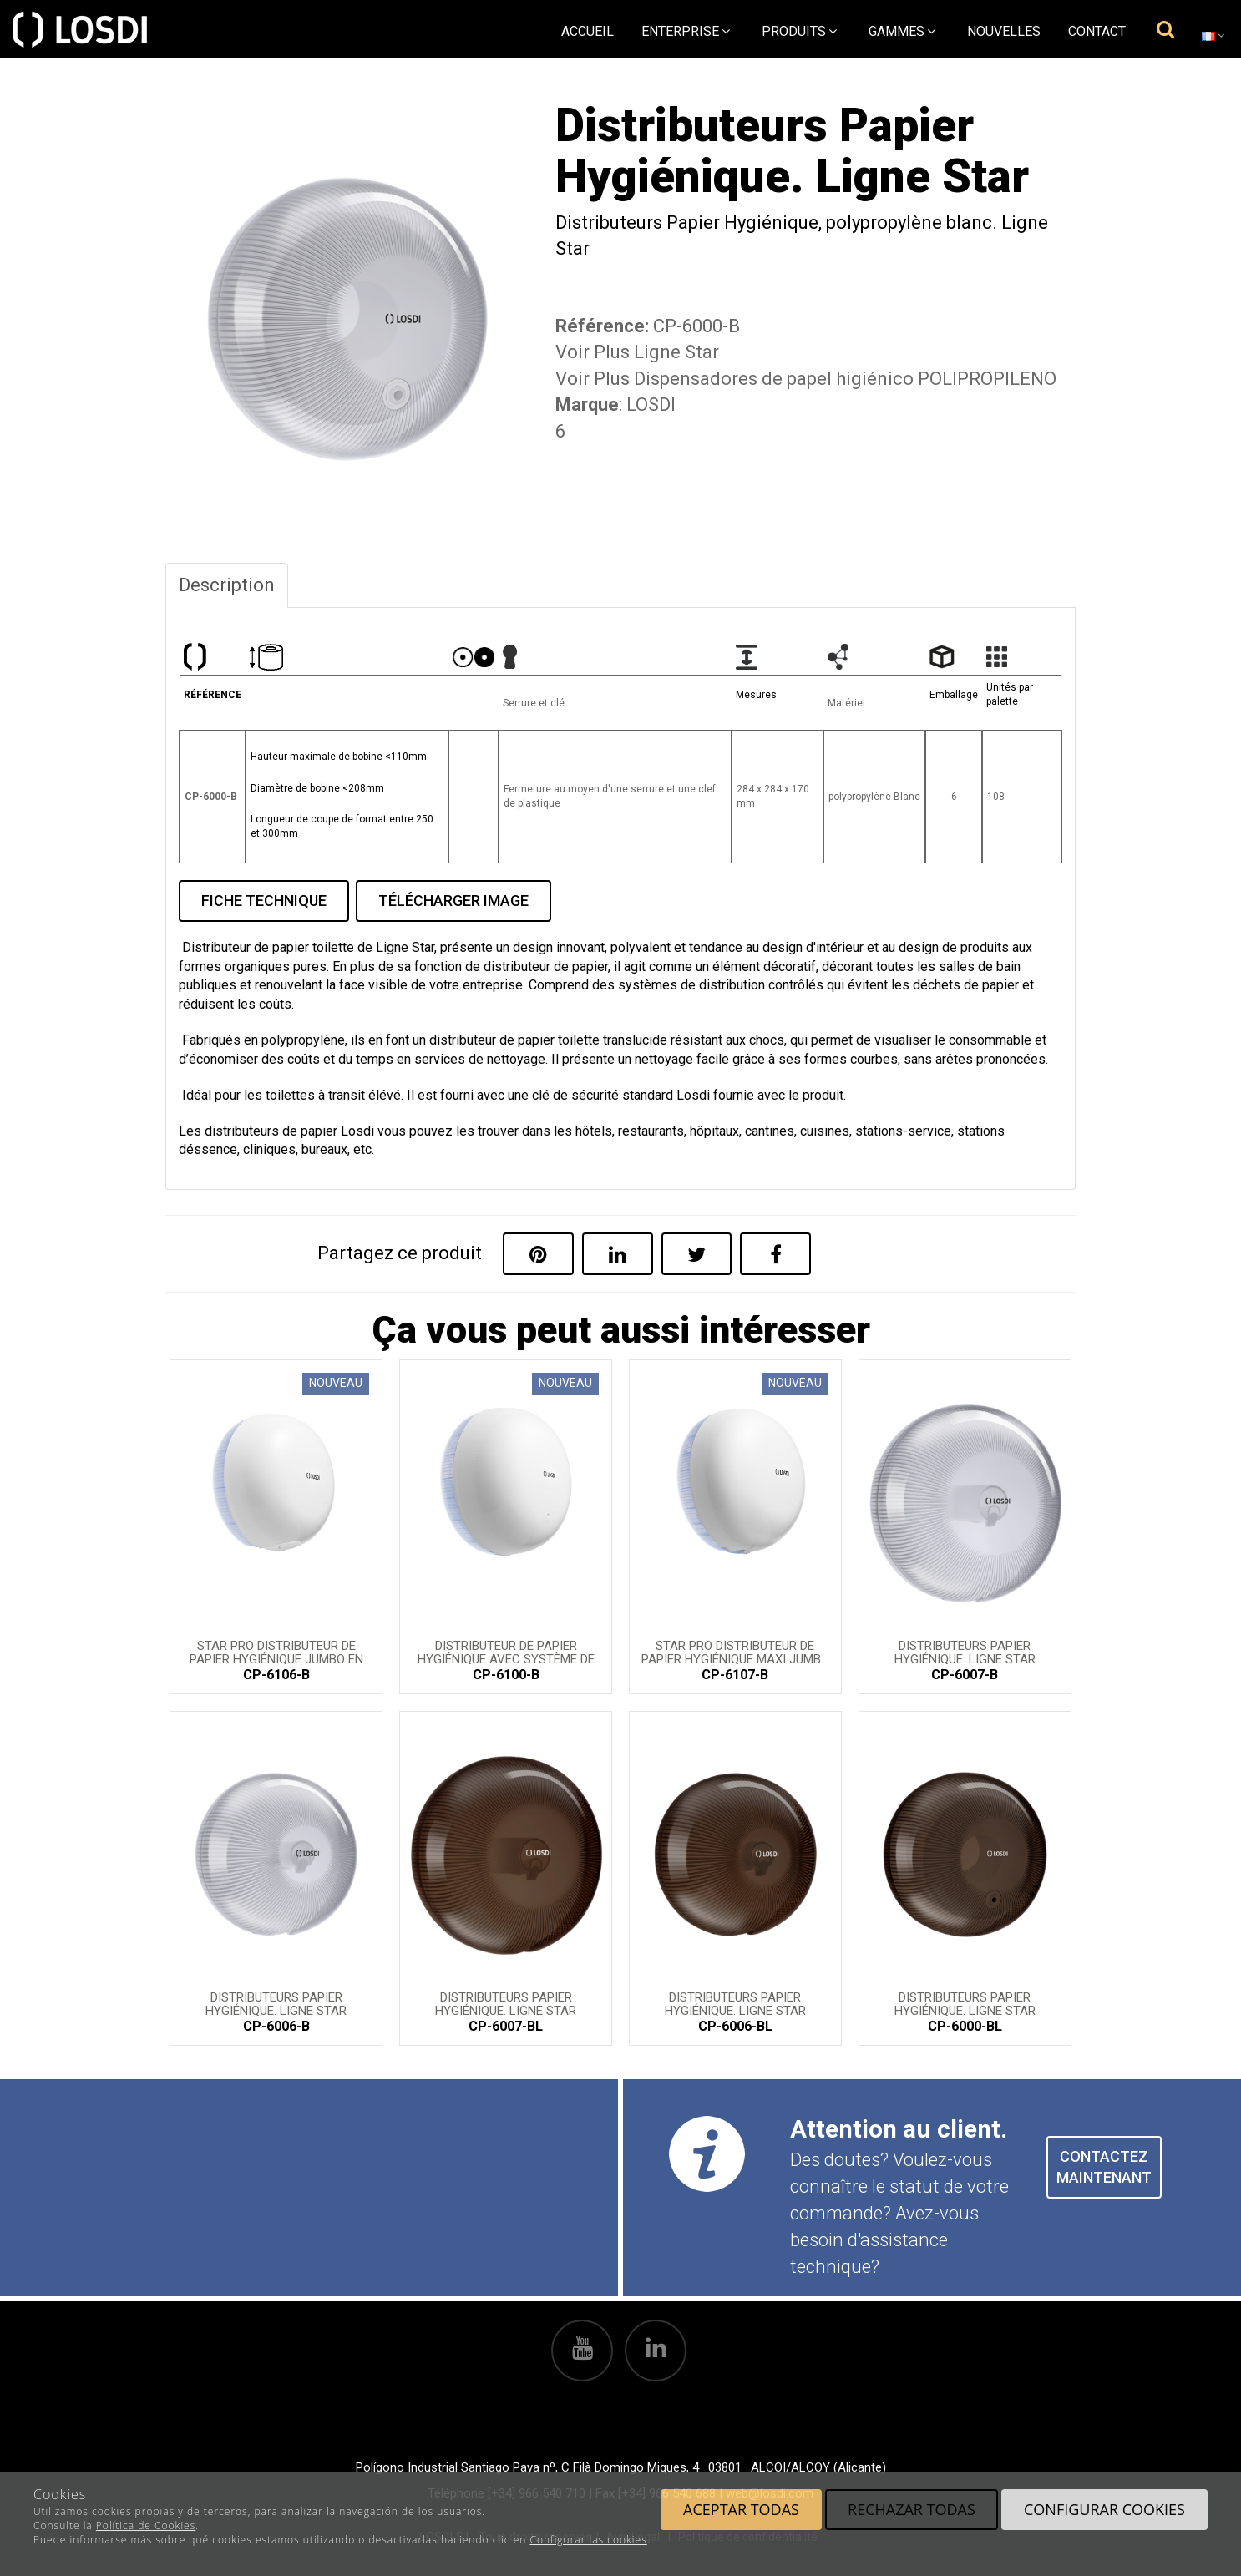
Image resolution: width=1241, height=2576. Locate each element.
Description (227, 584)
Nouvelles (1004, 31)
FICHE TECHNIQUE (264, 900)
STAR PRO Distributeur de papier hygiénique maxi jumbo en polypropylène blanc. (735, 1651)
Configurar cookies (1104, 2509)
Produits (799, 31)
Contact (1097, 31)
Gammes (902, 31)
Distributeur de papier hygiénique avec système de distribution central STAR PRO (506, 1651)
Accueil (587, 31)
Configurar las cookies (587, 2540)
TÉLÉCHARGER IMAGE (453, 900)
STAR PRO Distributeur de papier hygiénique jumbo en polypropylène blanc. (276, 1651)
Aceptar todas (741, 2509)
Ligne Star (676, 352)
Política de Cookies (145, 2525)
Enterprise (685, 31)
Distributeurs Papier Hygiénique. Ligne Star (965, 1651)
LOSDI (651, 404)
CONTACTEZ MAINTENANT (1104, 2167)
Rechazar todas (911, 2509)
